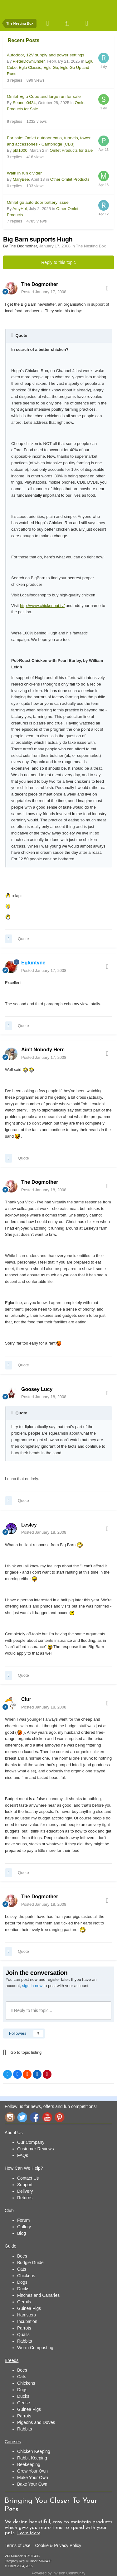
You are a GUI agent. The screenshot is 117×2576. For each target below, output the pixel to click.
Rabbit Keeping (32, 2457)
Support (24, 2184)
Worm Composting (35, 2347)
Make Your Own (32, 2477)
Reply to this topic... (31, 2010)
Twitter (22, 2117)
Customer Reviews (35, 2148)
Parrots (24, 2327)
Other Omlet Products (70, 179)
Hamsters (26, 2314)
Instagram (10, 2117)
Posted (43, 291)
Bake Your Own (32, 2484)
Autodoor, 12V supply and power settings (45, 55)
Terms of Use (17, 2545)
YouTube (47, 2117)
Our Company (30, 2142)
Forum (23, 2220)
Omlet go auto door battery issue (38, 202)
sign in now (32, 1985)
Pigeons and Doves (36, 2422)
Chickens (26, 2275)
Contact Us (28, 2178)
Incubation (27, 2321)
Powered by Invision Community (58, 2573)
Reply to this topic (58, 262)
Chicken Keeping (33, 2451)
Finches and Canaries (38, 2295)
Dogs (22, 2282)
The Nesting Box (91, 246)
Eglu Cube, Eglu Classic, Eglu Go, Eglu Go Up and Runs (50, 67)
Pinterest (60, 2117)
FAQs (22, 2155)
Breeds (11, 2360)
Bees (22, 2255)
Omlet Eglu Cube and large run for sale (44, 96)
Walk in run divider (24, 173)
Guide (10, 2246)
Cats (21, 2269)
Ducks (23, 2288)
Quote (23, 938)
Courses (13, 2441)
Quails (23, 2334)
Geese (23, 2402)
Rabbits (24, 2341)
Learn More (28, 2533)
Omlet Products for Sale (71, 150)
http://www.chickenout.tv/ (42, 605)
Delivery (25, 2191)
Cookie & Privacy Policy (58, 2545)
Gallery (24, 2226)
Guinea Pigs (29, 2308)
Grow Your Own (32, 2470)
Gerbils (24, 2301)
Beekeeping (28, 2464)
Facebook (35, 2117)
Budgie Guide (30, 2262)
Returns (24, 2197)
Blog (21, 2233)
